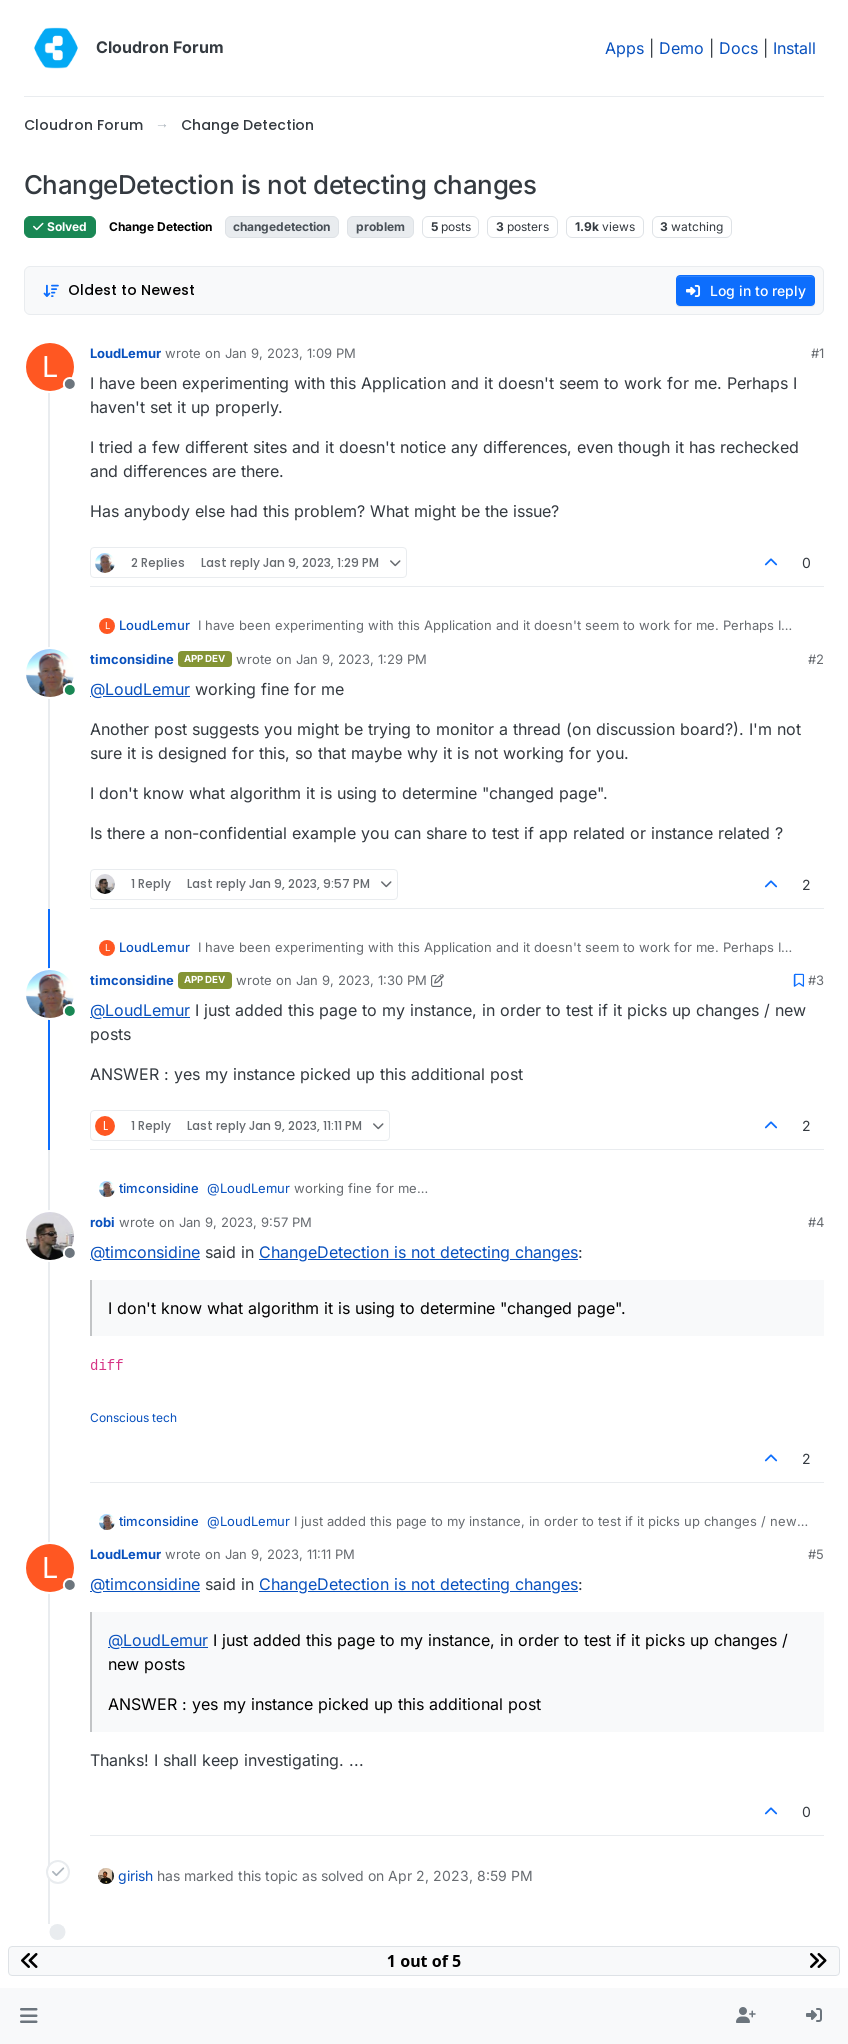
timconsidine (132, 659)
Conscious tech (133, 1417)
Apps (624, 48)
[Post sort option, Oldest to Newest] (118, 290)
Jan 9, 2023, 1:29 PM (361, 659)
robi (102, 1222)
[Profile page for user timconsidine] (50, 673)
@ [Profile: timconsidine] (145, 1252)
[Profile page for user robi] (50, 1236)
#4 (816, 1222)
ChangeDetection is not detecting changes (418, 1252)
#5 (816, 1554)
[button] (28, 2016)
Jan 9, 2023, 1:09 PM (290, 353)
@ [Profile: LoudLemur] (140, 689)
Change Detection (160, 226)
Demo (681, 48)
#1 (817, 353)
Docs (738, 48)
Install (794, 48)
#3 (816, 980)
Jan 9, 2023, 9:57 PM (245, 1222)
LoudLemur (125, 353)
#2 (816, 659)
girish (135, 1875)
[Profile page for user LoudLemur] (50, 367)
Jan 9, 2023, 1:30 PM (361, 980)
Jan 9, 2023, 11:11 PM (290, 1554)
